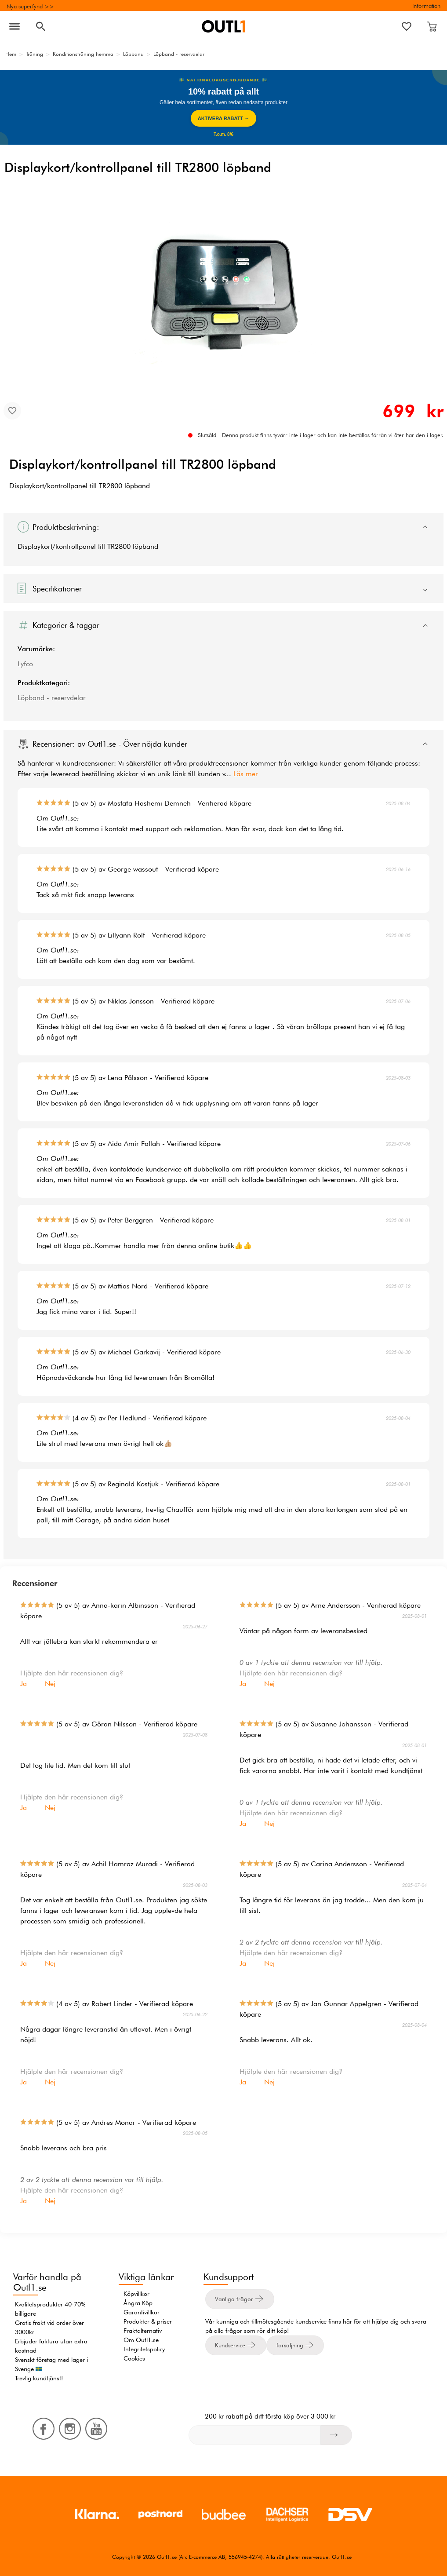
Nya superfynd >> (30, 6)
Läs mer (245, 774)
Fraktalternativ (143, 2330)
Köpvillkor (136, 2293)
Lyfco (25, 664)
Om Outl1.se (141, 2339)
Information (426, 5)
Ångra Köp (138, 2302)
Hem (10, 54)
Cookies (134, 2358)
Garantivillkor (142, 2312)
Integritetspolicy (144, 2349)
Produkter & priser (148, 2321)
